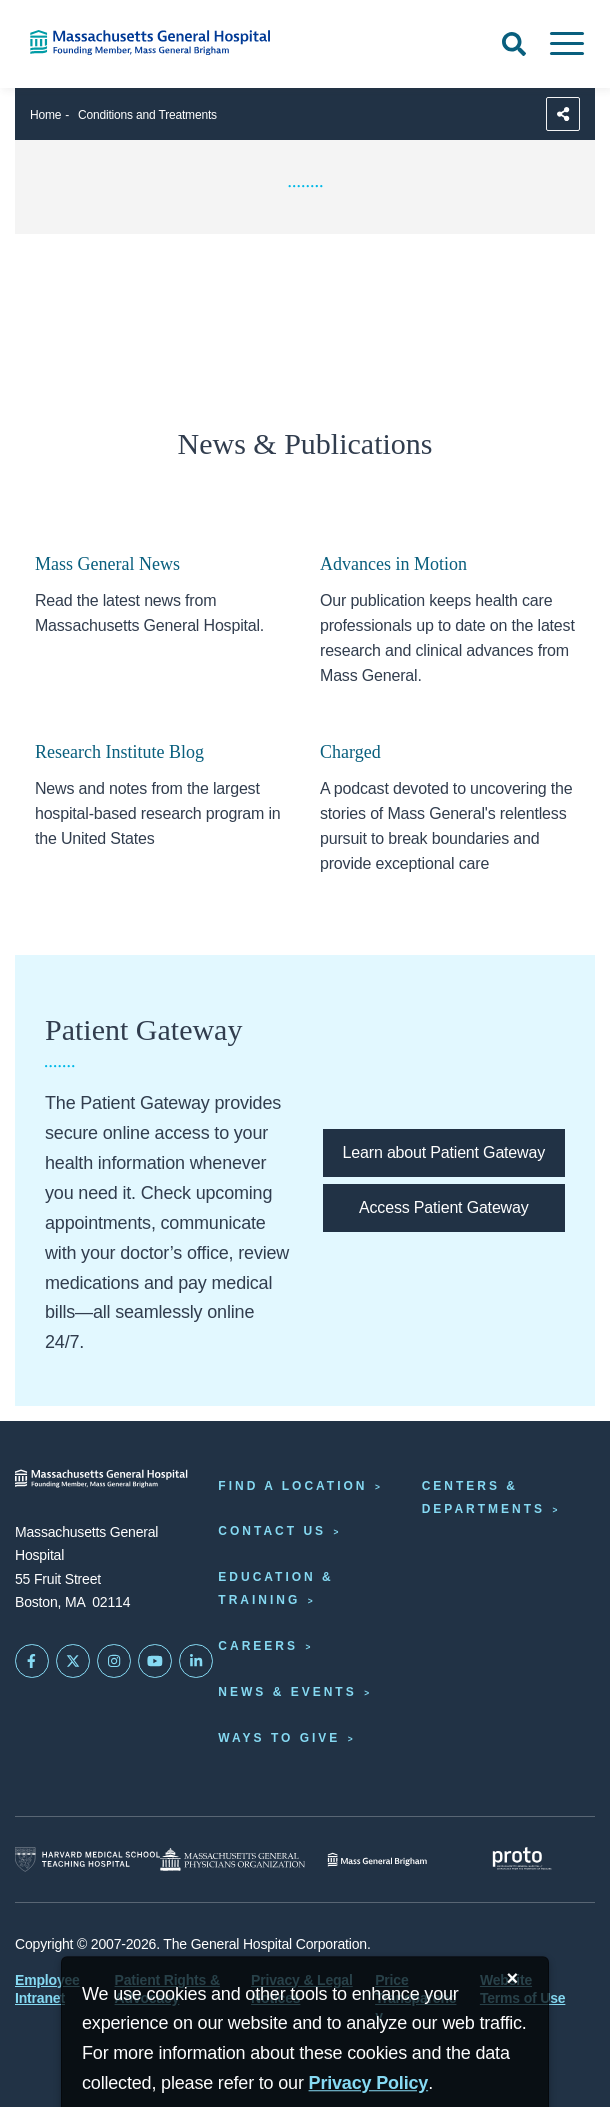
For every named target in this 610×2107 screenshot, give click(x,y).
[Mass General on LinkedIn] (196, 1661)
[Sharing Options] (563, 114)
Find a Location (292, 1486)
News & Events (287, 1692)
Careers (258, 1646)
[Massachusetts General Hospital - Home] (101, 1478)
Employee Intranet (47, 1989)
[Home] (127, 42)
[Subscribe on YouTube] (155, 1661)
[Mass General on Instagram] (114, 1661)
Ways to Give (279, 1738)
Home (45, 115)
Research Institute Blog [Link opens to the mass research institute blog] (119, 752)
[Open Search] (514, 44)
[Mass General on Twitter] (73, 1661)
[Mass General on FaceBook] (32, 1661)
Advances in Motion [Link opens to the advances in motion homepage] (393, 564)
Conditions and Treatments (147, 115)
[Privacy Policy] (369, 2083)
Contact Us (272, 1531)
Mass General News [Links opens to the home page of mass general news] (107, 564)
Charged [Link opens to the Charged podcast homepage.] (350, 752)
